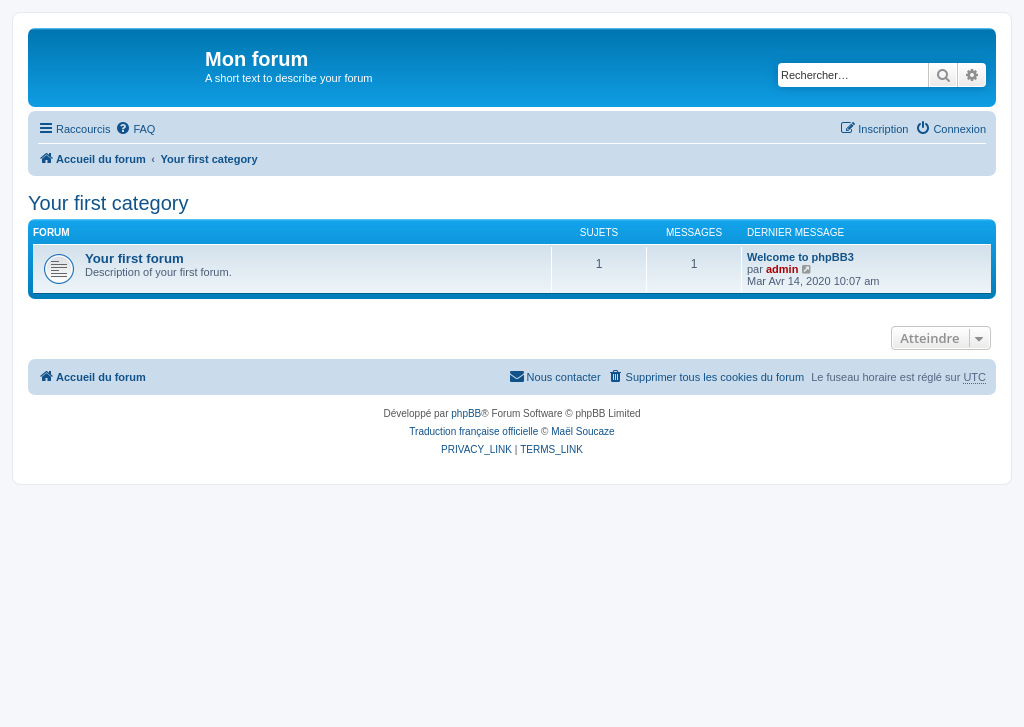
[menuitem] (135, 129)
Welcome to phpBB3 (800, 257)
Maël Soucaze (582, 431)
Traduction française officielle (473, 431)
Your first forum (134, 258)
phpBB (466, 413)
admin (782, 269)
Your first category (108, 203)
